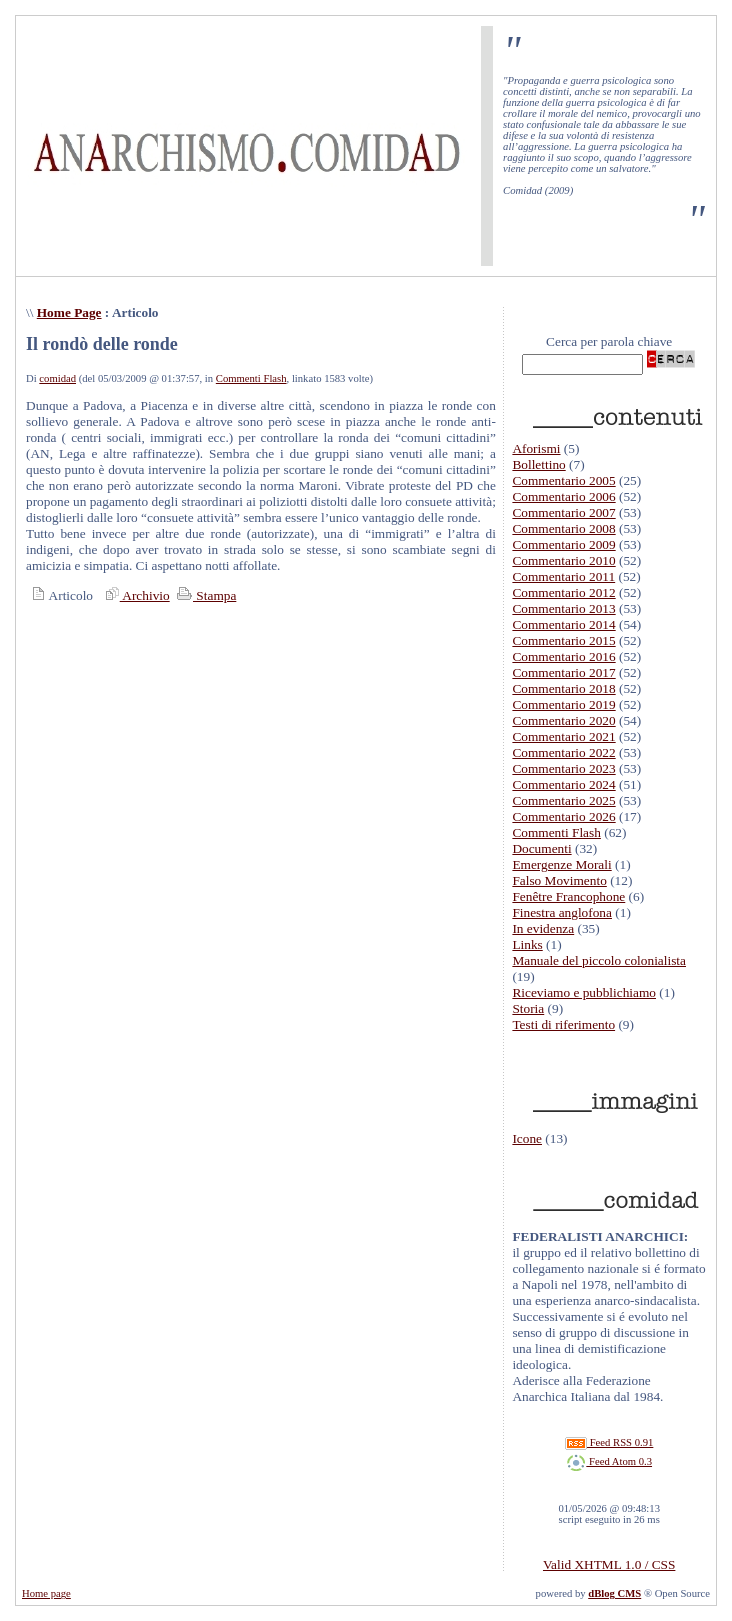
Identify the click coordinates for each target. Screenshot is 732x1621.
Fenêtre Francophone (568, 896)
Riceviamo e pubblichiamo (584, 992)
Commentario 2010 (563, 560)
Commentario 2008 (563, 528)
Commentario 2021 (563, 736)
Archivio (135, 595)
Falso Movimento (559, 880)
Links (527, 944)
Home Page (69, 312)
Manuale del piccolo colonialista (599, 960)
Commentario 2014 (563, 624)
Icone (527, 1138)
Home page (46, 1593)
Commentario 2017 (563, 672)
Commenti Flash (251, 378)
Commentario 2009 (563, 544)
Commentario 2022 (563, 752)
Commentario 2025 (563, 800)
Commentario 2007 (563, 512)
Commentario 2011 (563, 576)
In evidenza (543, 928)
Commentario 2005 (563, 480)
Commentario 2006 (563, 496)
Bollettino (538, 464)
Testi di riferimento (563, 1024)
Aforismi (536, 448)
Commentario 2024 (563, 784)
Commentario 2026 (563, 816)
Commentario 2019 (563, 704)
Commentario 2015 (563, 640)
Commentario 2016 (563, 656)
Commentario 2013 (563, 608)
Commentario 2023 (563, 768)
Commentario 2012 (563, 592)
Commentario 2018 (563, 688)
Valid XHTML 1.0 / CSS (609, 1564)
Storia (528, 1008)
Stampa (204, 595)
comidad (57, 378)
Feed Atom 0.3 (609, 1461)
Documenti (541, 848)
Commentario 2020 (563, 720)
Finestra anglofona (562, 912)
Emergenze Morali (561, 864)
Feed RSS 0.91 (609, 1442)
